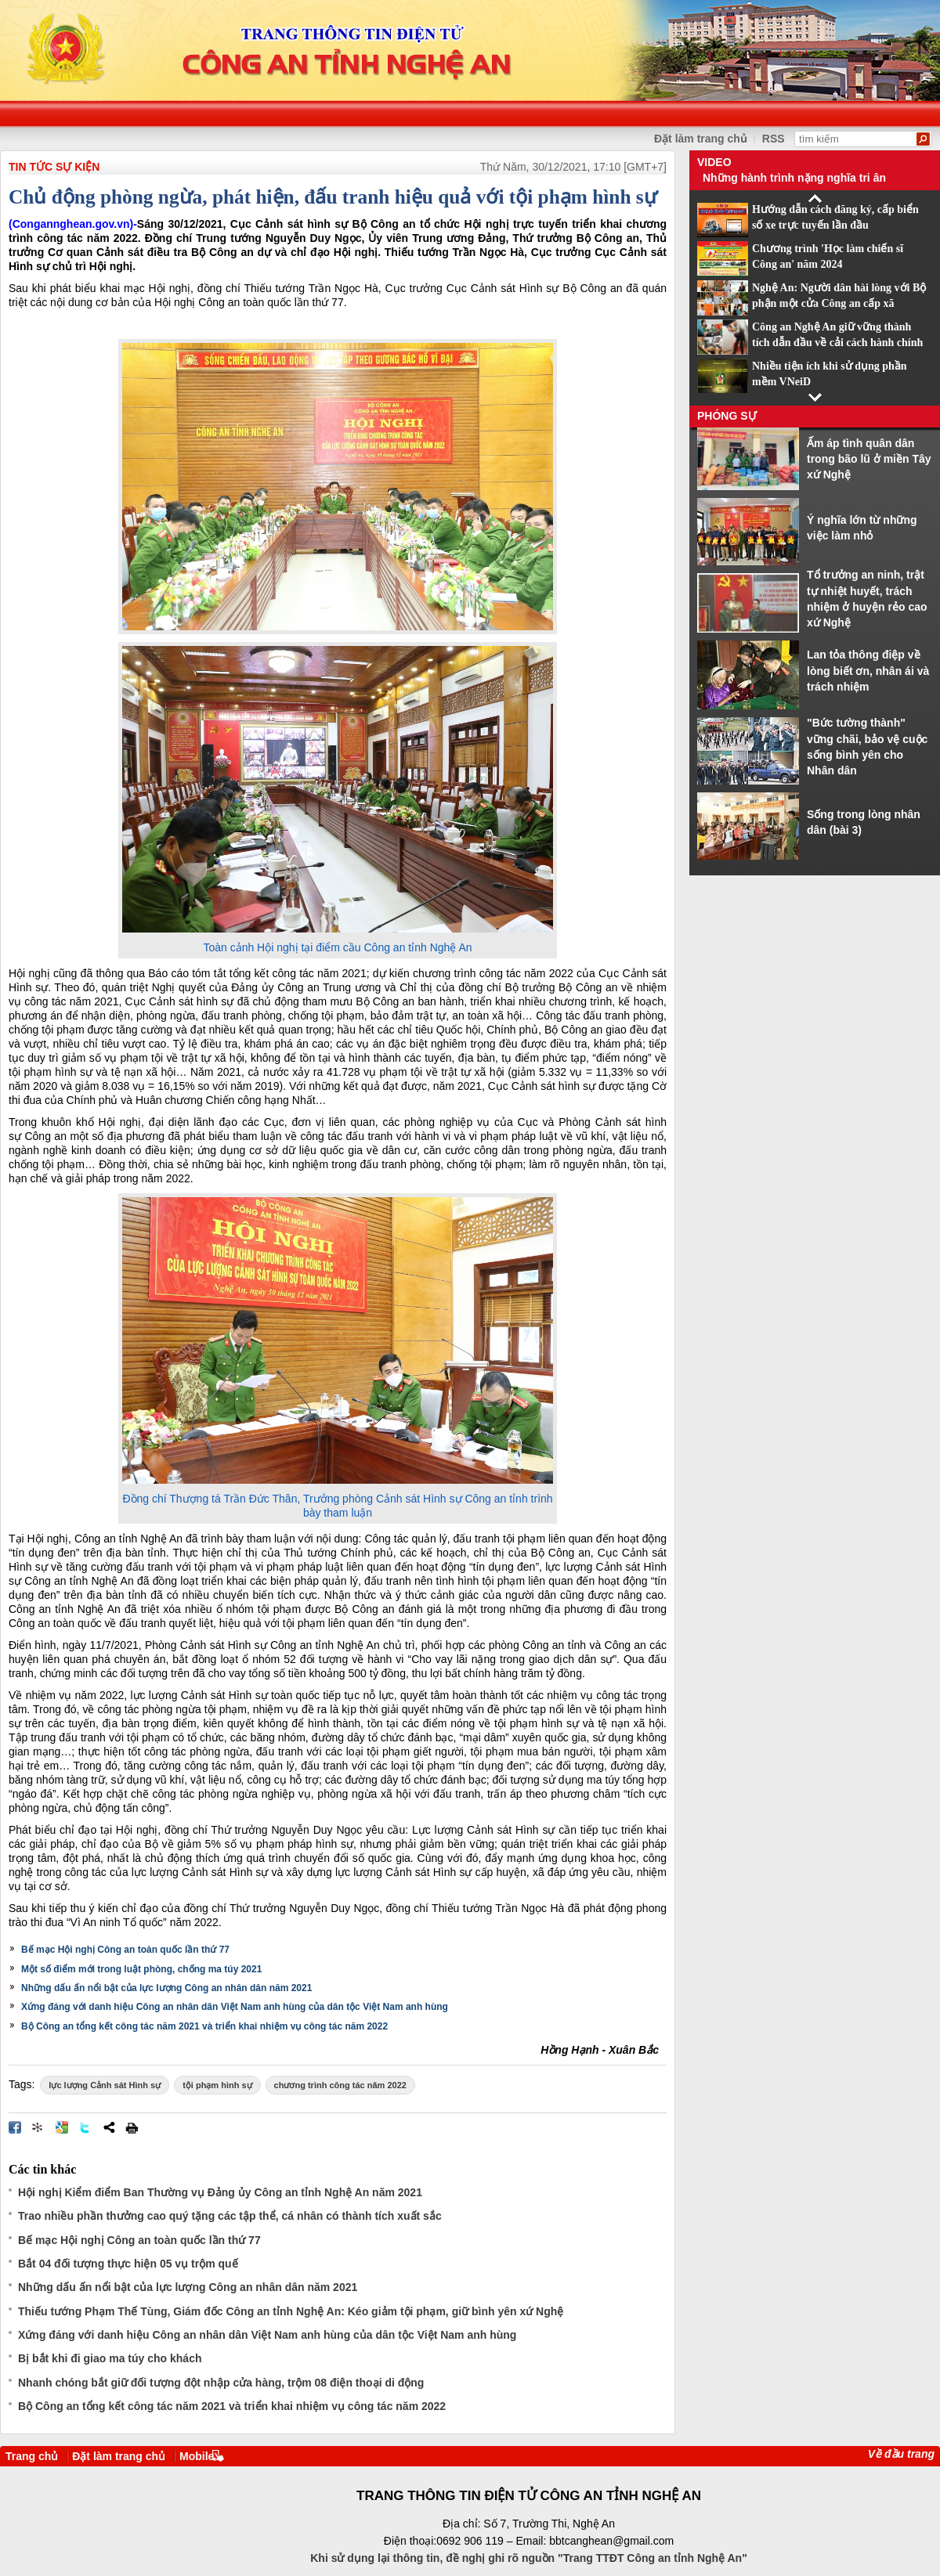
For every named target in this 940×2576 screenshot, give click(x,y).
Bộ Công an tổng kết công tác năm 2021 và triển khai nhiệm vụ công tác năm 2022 (204, 2026)
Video (714, 162)
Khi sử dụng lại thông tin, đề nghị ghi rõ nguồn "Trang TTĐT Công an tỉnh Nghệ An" (528, 2558)
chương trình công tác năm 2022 (340, 2085)
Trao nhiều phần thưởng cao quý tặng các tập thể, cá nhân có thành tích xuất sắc (230, 2216)
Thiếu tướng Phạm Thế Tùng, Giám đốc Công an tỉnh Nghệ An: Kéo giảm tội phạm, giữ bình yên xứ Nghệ (290, 2311)
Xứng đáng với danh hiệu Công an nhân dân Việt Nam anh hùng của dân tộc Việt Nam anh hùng (234, 2006)
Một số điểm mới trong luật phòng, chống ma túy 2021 (141, 1969)
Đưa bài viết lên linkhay (38, 2127)
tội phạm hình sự (217, 2085)
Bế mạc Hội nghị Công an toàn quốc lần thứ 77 (125, 1949)
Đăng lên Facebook (15, 2127)
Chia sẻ (109, 2127)
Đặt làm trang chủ (700, 138)
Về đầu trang (901, 2454)
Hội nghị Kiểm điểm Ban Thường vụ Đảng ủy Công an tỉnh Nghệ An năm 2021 (220, 2192)
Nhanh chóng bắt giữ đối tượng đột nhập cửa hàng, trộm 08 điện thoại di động (221, 2382)
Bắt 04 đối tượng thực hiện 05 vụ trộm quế (128, 2263)
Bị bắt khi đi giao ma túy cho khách (109, 2358)
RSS (773, 138)
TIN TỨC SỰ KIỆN (54, 167)
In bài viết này (131, 2127)
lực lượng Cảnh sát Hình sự (105, 2085)
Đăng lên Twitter (85, 2127)
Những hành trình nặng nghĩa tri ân (794, 177)
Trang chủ (31, 2456)
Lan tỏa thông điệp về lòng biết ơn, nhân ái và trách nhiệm (868, 670)
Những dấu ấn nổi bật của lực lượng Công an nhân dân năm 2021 (166, 1988)
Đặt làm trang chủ (118, 2456)
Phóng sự (727, 415)
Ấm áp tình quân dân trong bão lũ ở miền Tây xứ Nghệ (869, 459)
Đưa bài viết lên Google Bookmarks (62, 2127)
